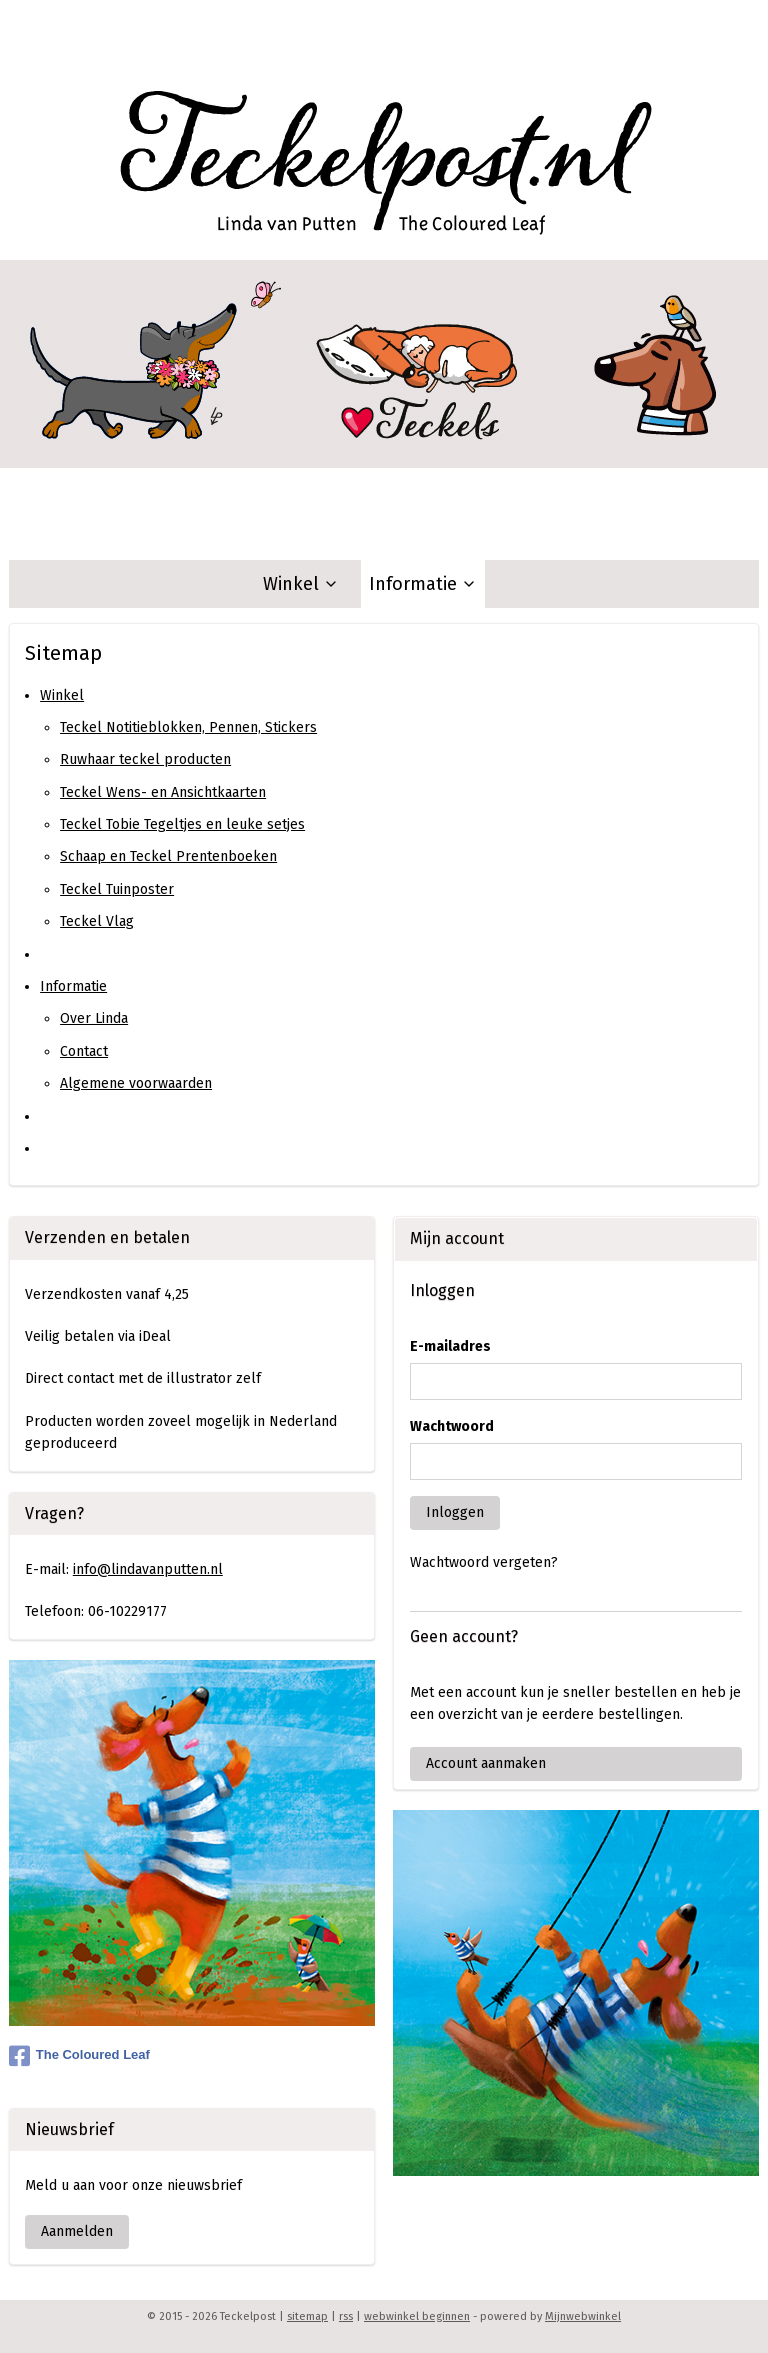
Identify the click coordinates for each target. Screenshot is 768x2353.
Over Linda (94, 1018)
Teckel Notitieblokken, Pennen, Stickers (188, 727)
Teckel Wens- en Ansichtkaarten (163, 792)
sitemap (307, 2316)
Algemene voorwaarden (136, 1083)
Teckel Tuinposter (117, 889)
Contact (84, 1051)
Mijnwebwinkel (583, 2316)
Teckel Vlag (97, 921)
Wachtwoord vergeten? (484, 1562)
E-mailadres (450, 1346)
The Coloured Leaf (79, 2056)
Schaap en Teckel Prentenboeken (168, 856)
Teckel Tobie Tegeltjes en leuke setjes (182, 824)
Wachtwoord (452, 1426)
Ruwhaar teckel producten (145, 759)
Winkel (301, 584)
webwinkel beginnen (417, 2316)
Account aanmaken (486, 1763)
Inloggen (455, 1512)
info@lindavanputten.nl (148, 1569)
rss (346, 2316)
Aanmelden (77, 2231)
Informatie (423, 584)
